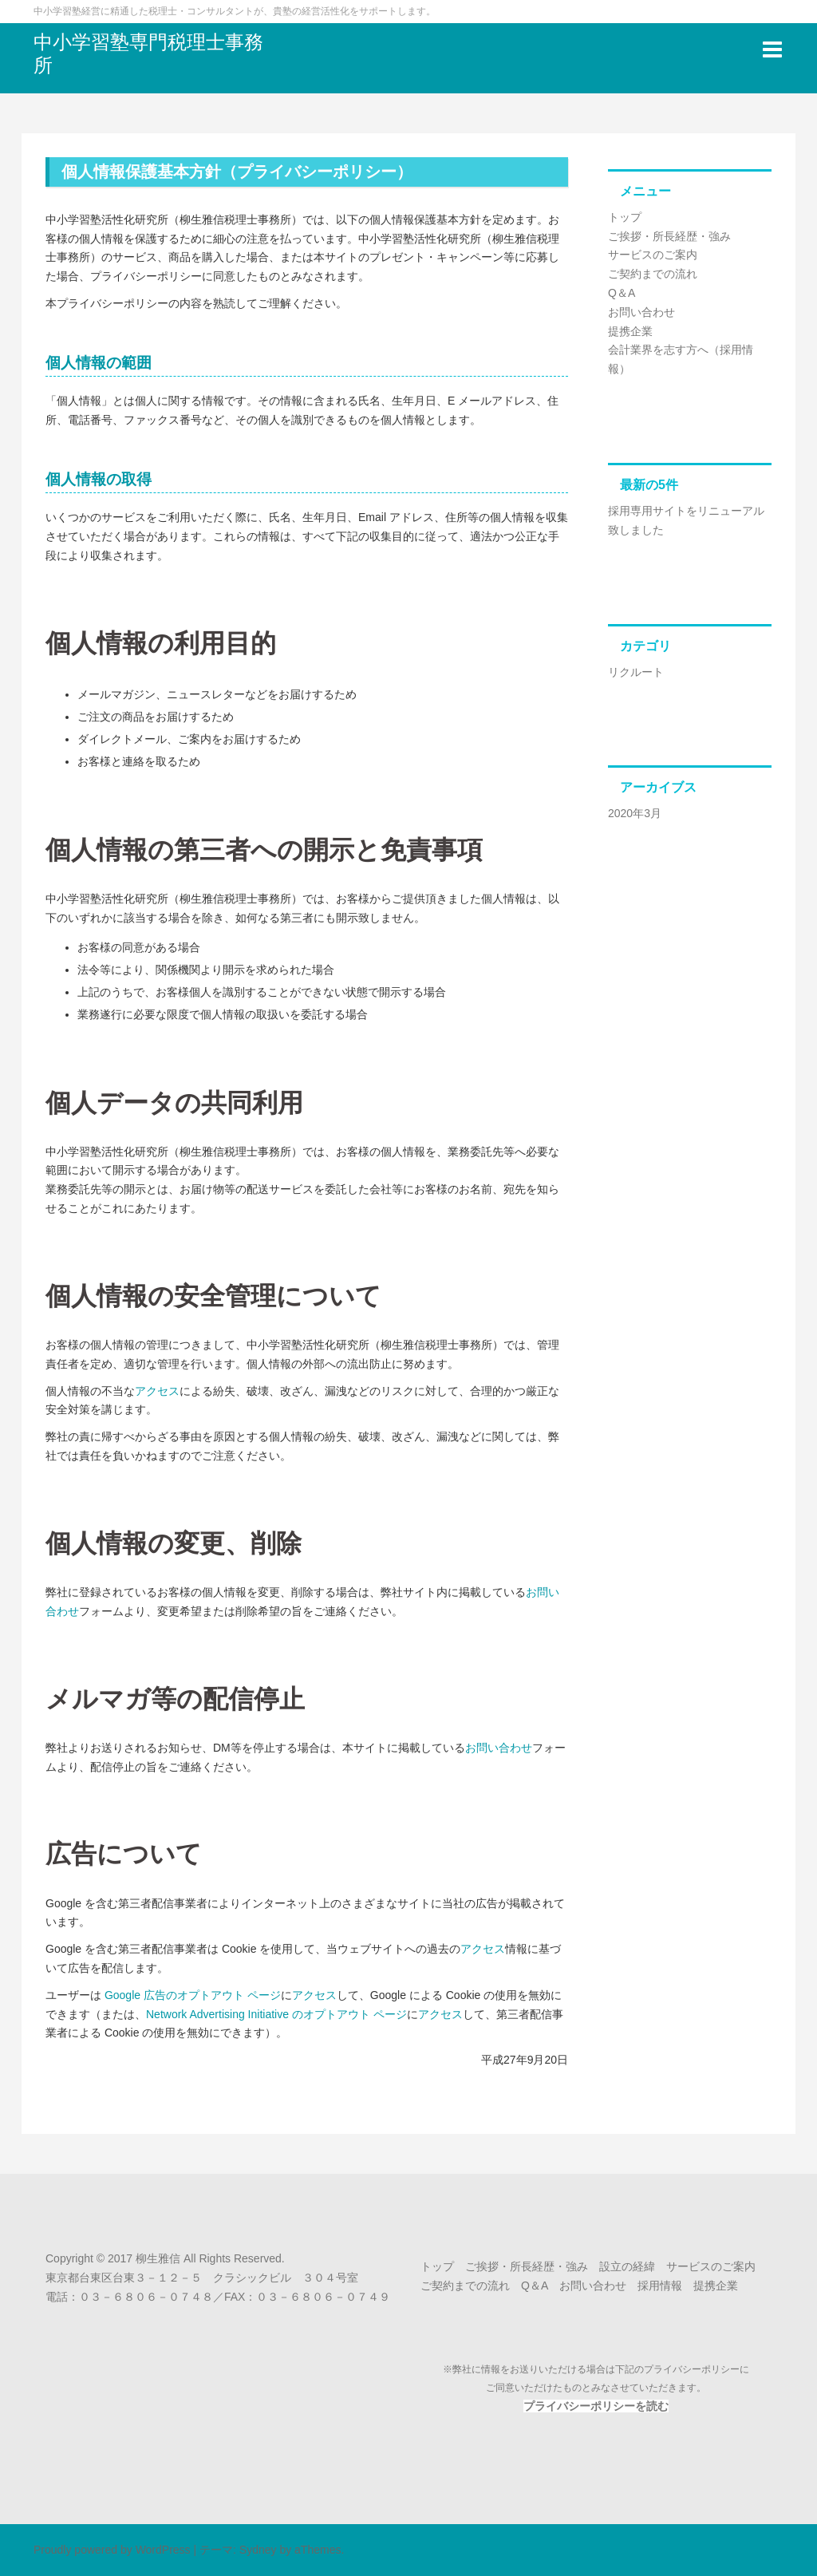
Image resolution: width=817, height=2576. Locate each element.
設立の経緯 (627, 2266)
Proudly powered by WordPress (112, 2549)
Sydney (258, 2549)
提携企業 (630, 331)
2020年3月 (634, 813)
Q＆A (621, 292)
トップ (624, 217)
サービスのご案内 (652, 254)
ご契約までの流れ (652, 273)
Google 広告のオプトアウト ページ (193, 1995)
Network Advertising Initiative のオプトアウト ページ (276, 2014)
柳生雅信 (158, 2258)
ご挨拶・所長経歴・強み (669, 236)
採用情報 (659, 2285)
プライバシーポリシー (692, 2369)
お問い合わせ (498, 1747)
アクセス (157, 1391)
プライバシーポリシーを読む (596, 2406)
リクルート (636, 672)
